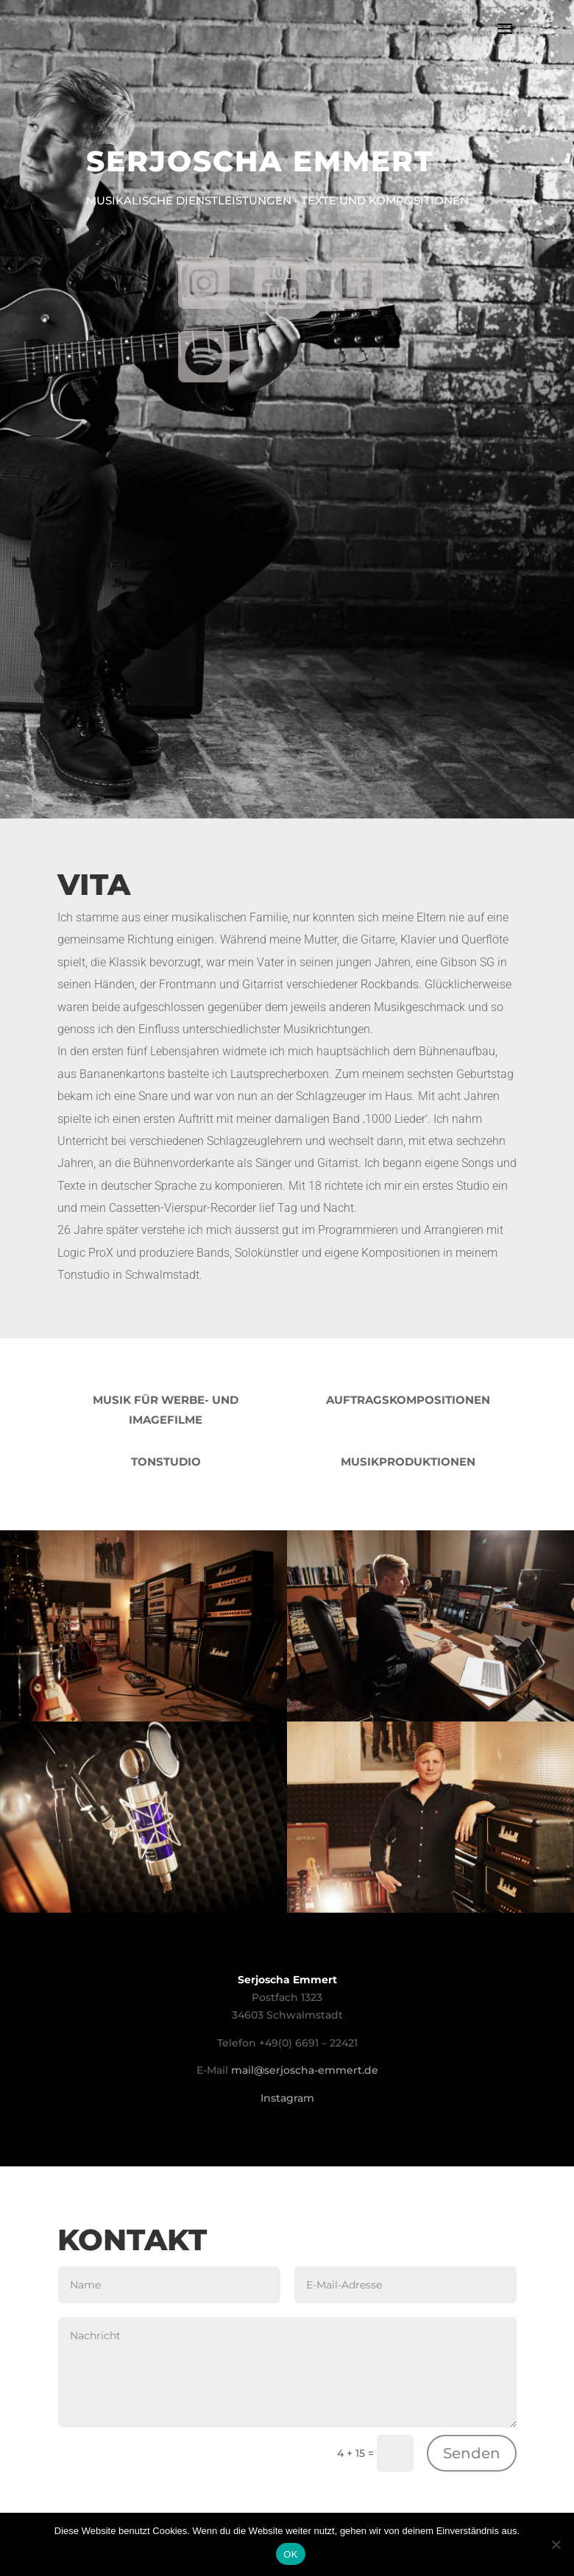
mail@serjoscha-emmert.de (304, 2070)
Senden (471, 2453)
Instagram (287, 2098)
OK (290, 2554)
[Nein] (555, 2544)
